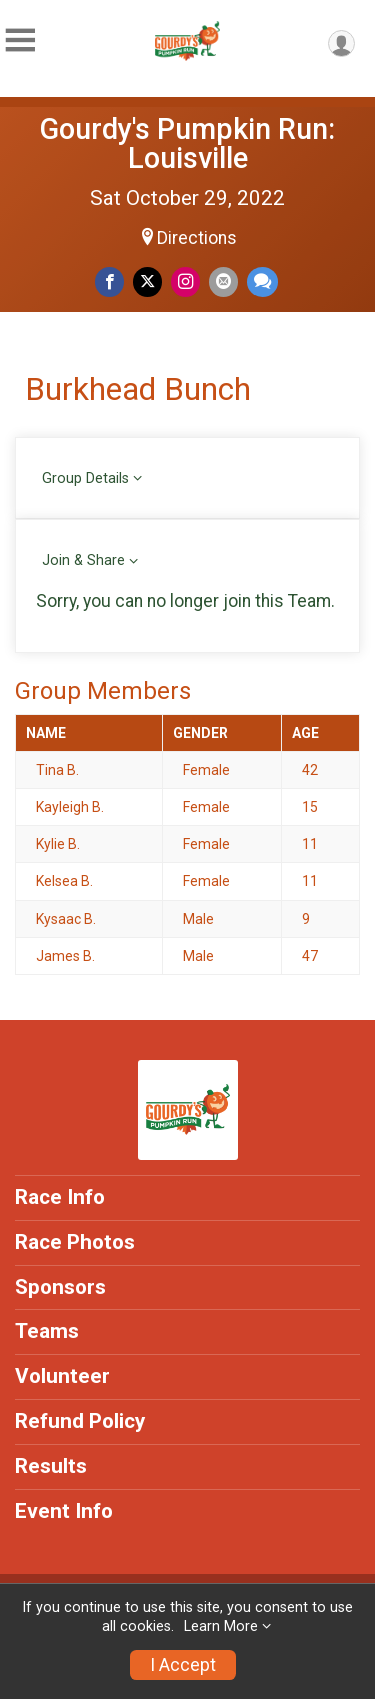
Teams (47, 1331)
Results (51, 1466)
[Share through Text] (262, 281)
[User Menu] (341, 43)
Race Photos (75, 1242)
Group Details (85, 478)
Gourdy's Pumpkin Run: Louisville (187, 143)
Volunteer (62, 1376)
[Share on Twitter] (147, 281)
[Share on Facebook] (109, 281)
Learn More (221, 1626)
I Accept (183, 1665)
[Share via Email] (223, 281)
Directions (197, 238)
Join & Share (83, 560)
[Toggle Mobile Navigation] (20, 40)
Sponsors (60, 1287)
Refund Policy (80, 1421)
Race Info (60, 1197)
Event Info (64, 1511)
